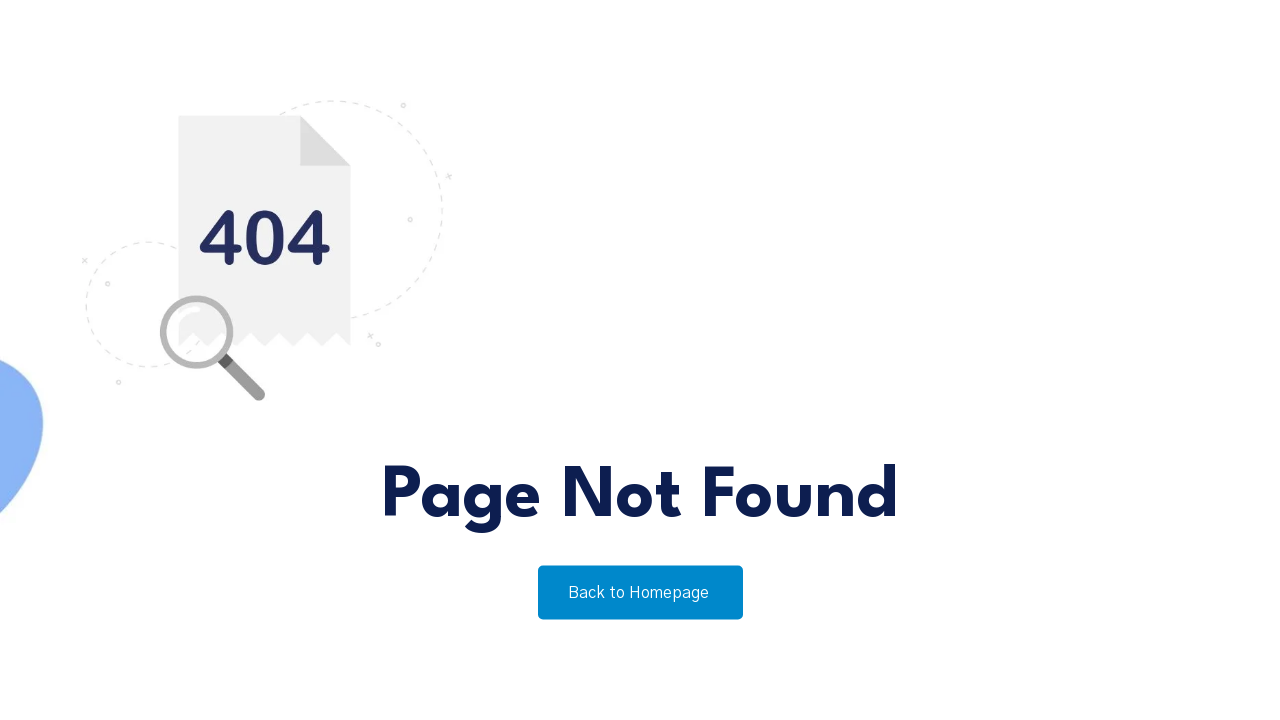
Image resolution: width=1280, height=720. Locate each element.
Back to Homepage (640, 593)
